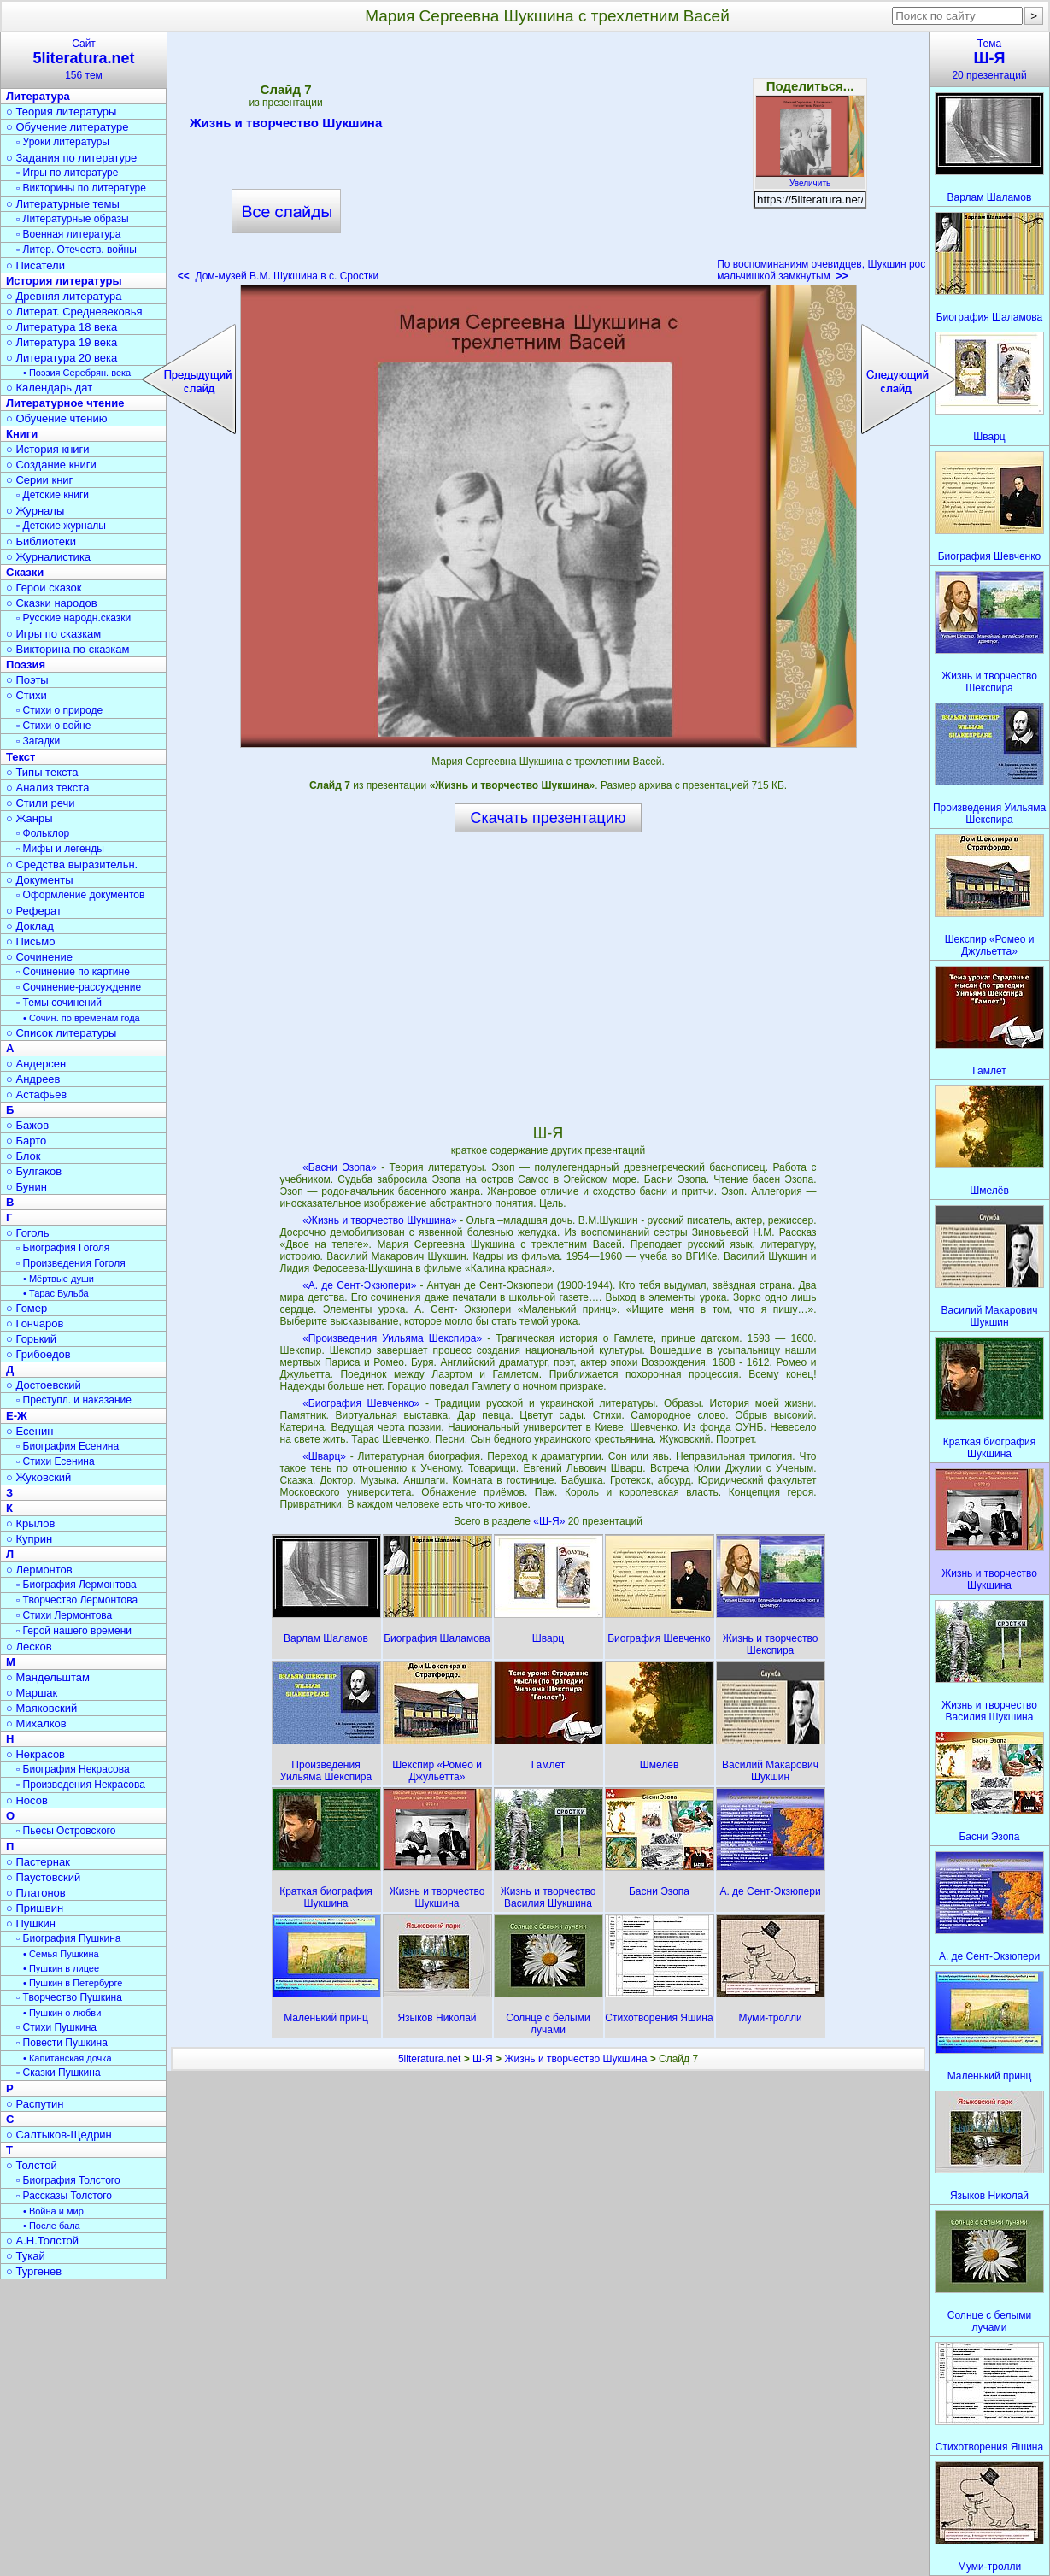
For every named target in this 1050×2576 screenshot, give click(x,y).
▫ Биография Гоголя (62, 1248)
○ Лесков (29, 1646)
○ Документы (39, 879)
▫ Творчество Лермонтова (77, 1600)
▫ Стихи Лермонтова (64, 1615)
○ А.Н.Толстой (42, 2240)
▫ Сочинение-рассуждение (78, 987)
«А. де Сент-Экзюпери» (359, 1285)
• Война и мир (53, 2211)
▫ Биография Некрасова (73, 1769)
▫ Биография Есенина (67, 1446)
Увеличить (810, 178)
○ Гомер (26, 1308)
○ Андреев (33, 1079)
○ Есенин (29, 1431)
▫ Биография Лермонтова (76, 1585)
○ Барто (26, 1140)
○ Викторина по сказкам (67, 649)
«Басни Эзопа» (339, 1167)
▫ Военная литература (68, 234)
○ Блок (23, 1156)
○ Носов (27, 1800)
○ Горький (31, 1338)
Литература (38, 96)
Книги (22, 433)
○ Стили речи (40, 803)
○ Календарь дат (49, 387)
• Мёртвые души (58, 1278)
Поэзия (25, 664)
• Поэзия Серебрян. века (77, 373)
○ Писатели (35, 265)
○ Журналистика (48, 556)
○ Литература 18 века (61, 327)
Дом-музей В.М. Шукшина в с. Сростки (278, 276)
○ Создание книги (51, 464)
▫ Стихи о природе (59, 710)
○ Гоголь (28, 1232)
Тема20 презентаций (989, 59)
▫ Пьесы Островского (65, 1831)
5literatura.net (429, 2059)
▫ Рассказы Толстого (64, 2196)
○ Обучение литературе (67, 127)
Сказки (25, 572)
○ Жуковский (38, 1477)
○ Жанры (29, 818)
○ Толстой (31, 2165)
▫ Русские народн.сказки (73, 618)
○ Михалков (36, 1723)
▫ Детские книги (52, 495)
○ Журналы (35, 510)
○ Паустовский (43, 1877)
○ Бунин (26, 1186)
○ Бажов (27, 1125)
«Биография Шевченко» (360, 1403)
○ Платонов (36, 1892)
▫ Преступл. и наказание (74, 1400)
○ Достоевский (43, 1385)
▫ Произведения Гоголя (71, 1263)
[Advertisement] (547, 162)
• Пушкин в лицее (61, 1968)
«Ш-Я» (550, 1521)
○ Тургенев (34, 2271)
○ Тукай (25, 2256)
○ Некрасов (35, 1754)
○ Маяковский (41, 1708)
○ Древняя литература (63, 296)
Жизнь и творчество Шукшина (286, 125)
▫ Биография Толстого (68, 2180)
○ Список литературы (61, 1032)
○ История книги (48, 449)
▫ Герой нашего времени (74, 1631)
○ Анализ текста (47, 787)
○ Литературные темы (63, 203)
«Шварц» (324, 1456)
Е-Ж (16, 1415)
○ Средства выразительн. (72, 864)
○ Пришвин (34, 1908)
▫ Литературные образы (72, 219)
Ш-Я (482, 2059)
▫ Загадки (38, 741)
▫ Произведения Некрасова (80, 1785)
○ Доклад (30, 926)
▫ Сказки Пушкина (58, 2073)
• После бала (51, 2225)
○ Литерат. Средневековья (74, 311)
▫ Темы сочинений (59, 1003)
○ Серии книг (39, 479)
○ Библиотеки (41, 541)
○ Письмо (31, 941)
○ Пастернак (38, 1862)
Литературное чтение (65, 403)
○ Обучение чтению (57, 418)
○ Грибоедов (38, 1354)
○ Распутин (34, 2103)
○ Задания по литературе (71, 157)
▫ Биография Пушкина (68, 1938)
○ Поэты (27, 679)
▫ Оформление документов (80, 895)
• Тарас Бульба (56, 1293)
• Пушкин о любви (62, 2013)
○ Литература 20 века (61, 357)
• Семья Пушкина (61, 1954)
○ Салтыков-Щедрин (59, 2134)
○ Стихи (26, 695)
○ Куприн (29, 1538)
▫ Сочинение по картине (73, 972)
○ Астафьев (36, 1094)
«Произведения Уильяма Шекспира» (392, 1338)
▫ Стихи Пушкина (56, 2027)
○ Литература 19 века (61, 342)
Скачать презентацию (548, 817)
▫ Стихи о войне (53, 726)
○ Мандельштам (48, 1677)
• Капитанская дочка (67, 2058)
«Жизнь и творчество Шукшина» (379, 1220)
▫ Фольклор (42, 833)
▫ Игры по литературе (67, 173)
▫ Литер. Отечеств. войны (76, 250)
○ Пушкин (31, 1923)
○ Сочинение (39, 956)
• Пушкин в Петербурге (72, 1983)
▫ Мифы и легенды (60, 849)
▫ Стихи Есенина (55, 1461)
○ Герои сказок (44, 587)
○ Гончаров (34, 1323)
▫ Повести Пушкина (62, 2043)
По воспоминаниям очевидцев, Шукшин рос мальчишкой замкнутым (821, 270)
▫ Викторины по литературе (81, 188)
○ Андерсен (36, 1063)
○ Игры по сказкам (53, 633)
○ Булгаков (34, 1171)
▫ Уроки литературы (62, 142)
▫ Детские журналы (61, 526)
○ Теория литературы (61, 111)
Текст (20, 756)
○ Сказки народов (51, 603)
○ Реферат (34, 910)
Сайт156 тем (84, 59)
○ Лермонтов (39, 1569)
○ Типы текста (42, 772)
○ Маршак (31, 1692)
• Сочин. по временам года (81, 1018)
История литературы (64, 280)
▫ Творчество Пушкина (69, 1997)
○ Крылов (30, 1523)
